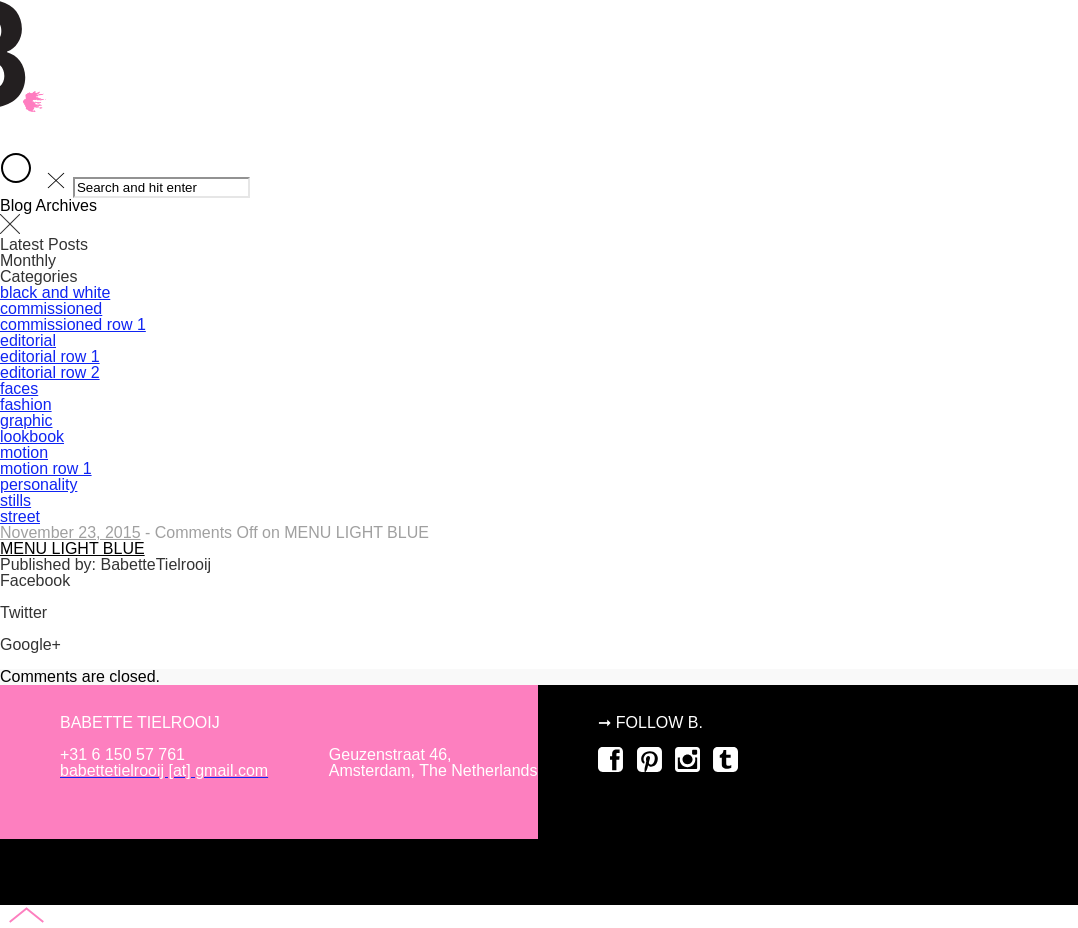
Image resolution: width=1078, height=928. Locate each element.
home (539, 351)
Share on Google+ (65, 660)
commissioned (539, 519)
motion (539, 575)
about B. (539, 407)
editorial (538, 463)
